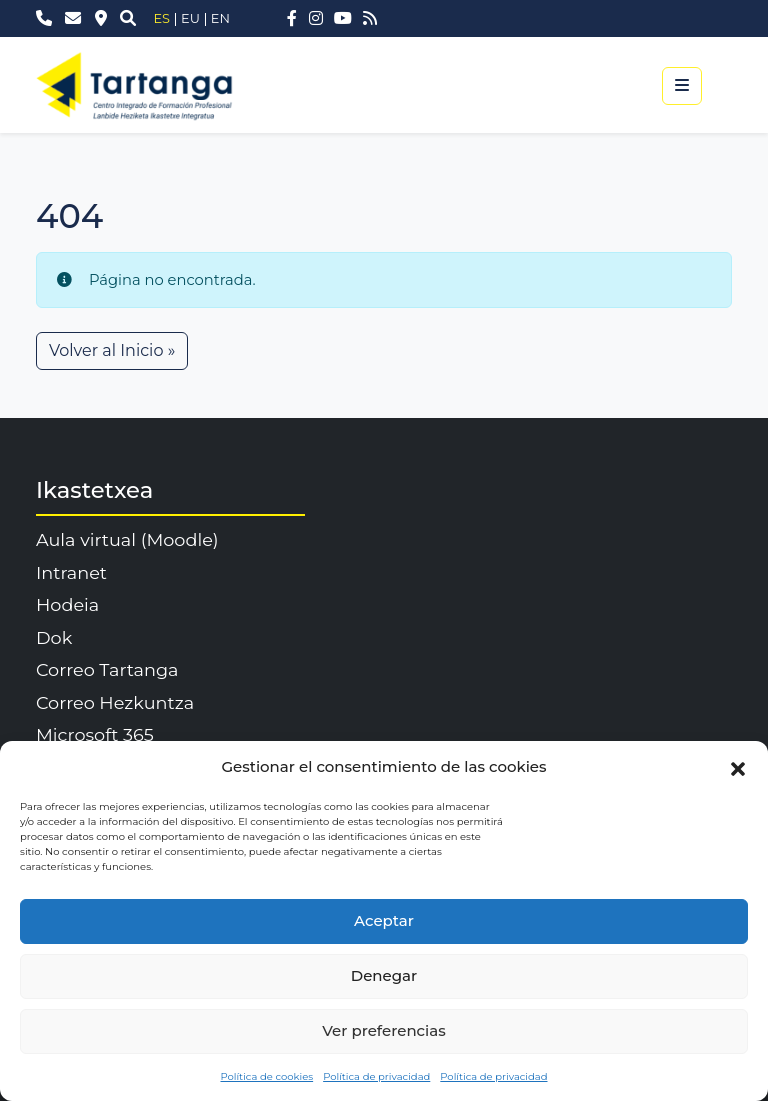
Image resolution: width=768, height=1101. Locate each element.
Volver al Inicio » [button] (112, 350)
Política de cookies (266, 1076)
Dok (54, 637)
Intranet (71, 572)
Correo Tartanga (107, 669)
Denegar (384, 975)
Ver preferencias (383, 1030)
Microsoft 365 (95, 734)
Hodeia (67, 604)
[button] (738, 768)
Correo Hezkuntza (115, 702)
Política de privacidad (376, 1076)
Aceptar (384, 920)
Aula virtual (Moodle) (127, 539)
